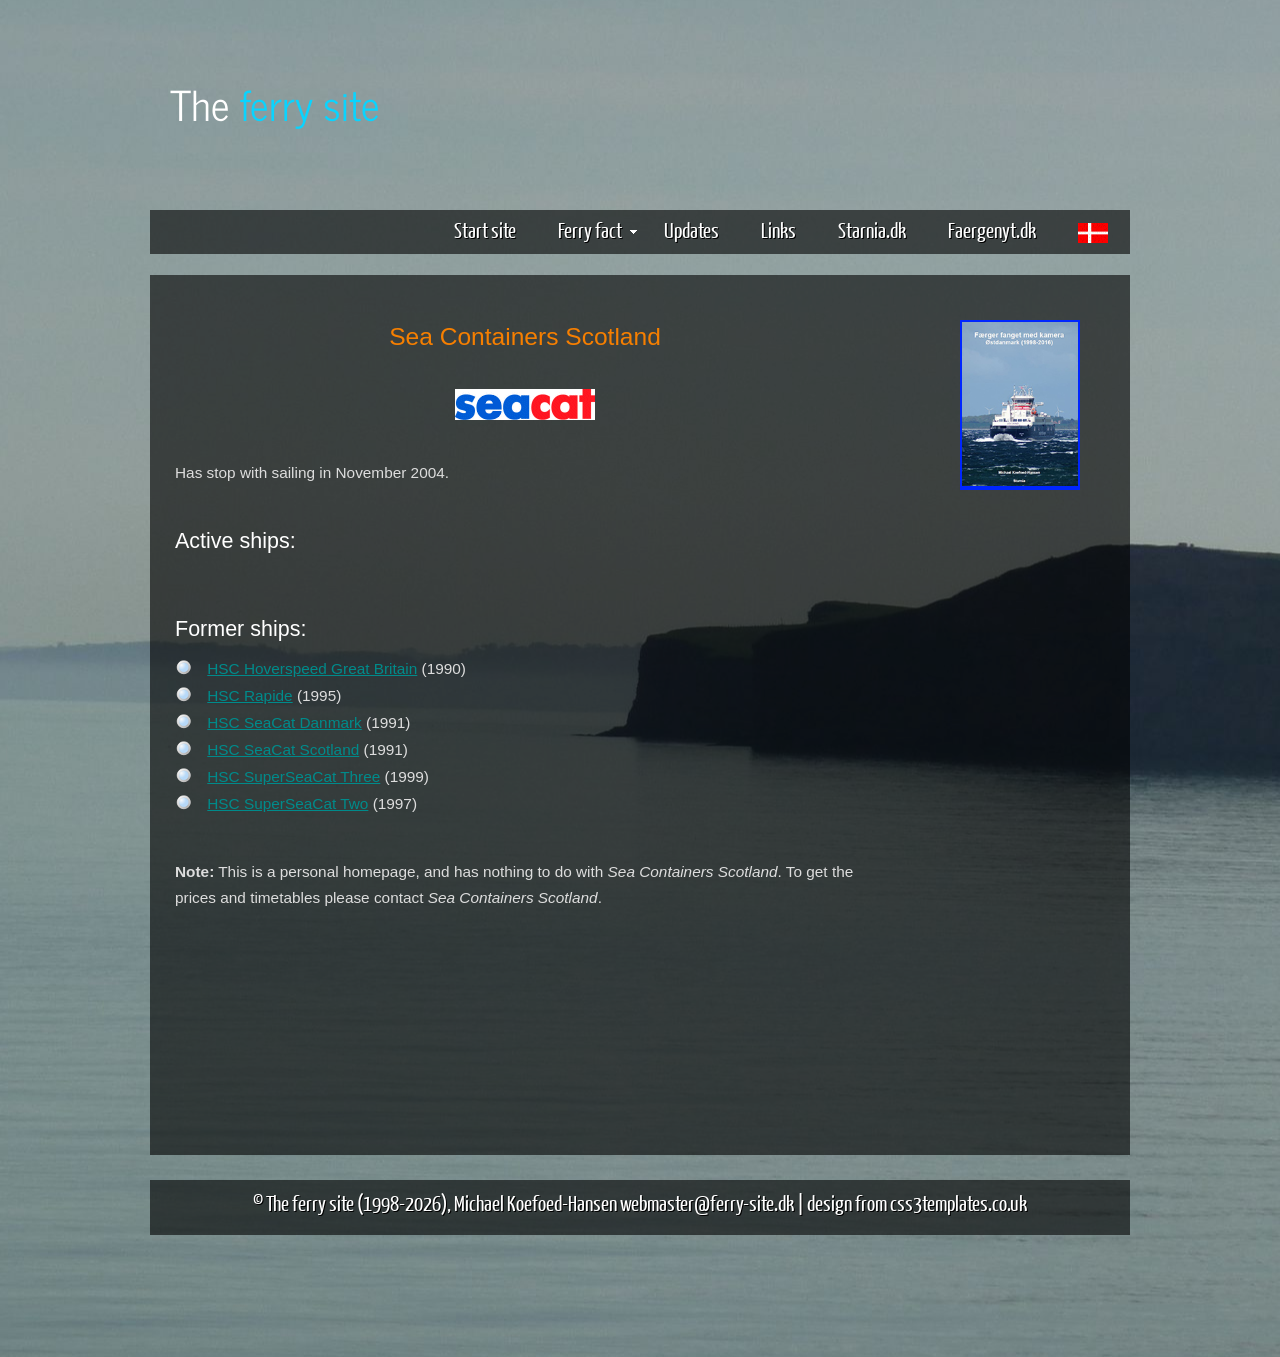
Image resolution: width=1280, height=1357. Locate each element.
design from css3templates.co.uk (917, 1202)
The (275, 103)
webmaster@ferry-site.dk (707, 1202)
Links (778, 229)
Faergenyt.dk (992, 229)
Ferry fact (597, 229)
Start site (485, 229)
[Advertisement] (1020, 808)
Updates (691, 229)
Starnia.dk (872, 229)
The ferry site (310, 1202)
